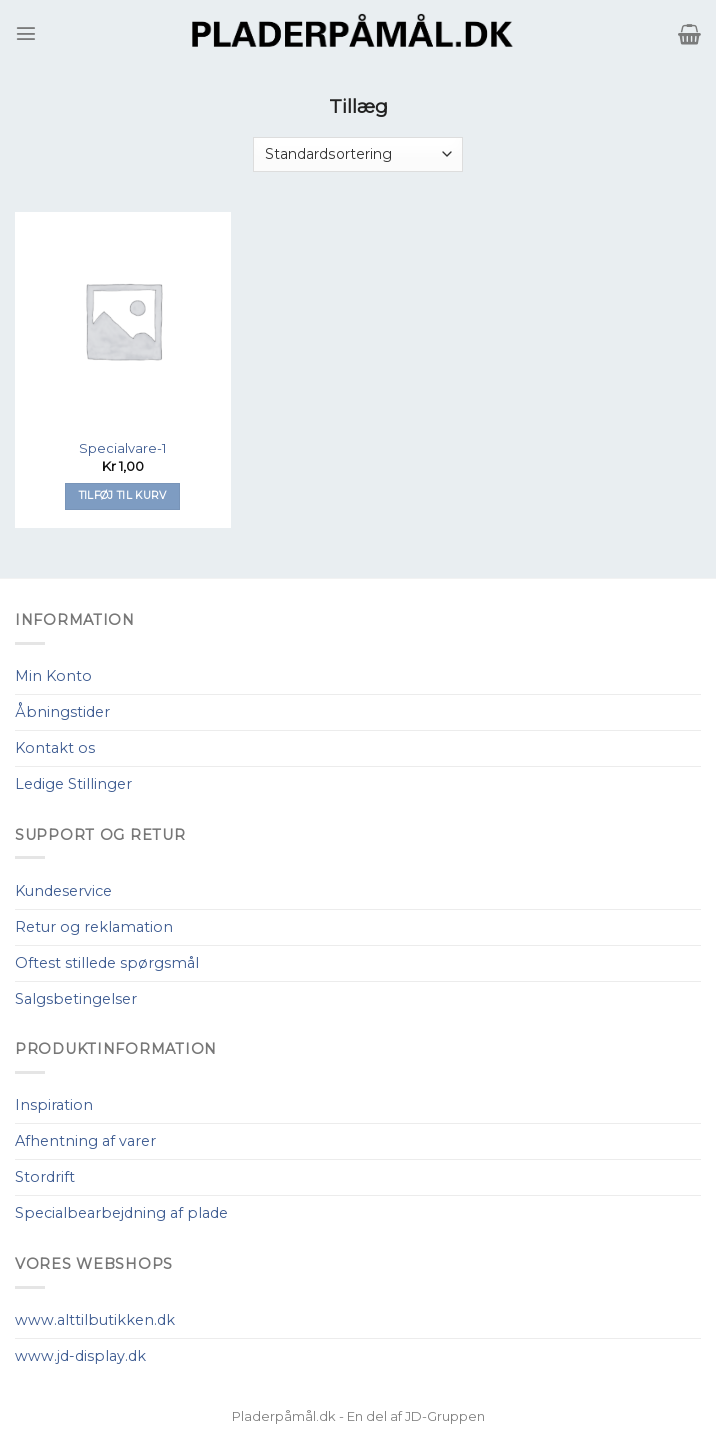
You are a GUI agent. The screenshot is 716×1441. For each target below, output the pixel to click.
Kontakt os (55, 748)
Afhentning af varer (85, 1141)
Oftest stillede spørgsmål (107, 963)
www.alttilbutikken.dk (95, 1320)
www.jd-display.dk (80, 1356)
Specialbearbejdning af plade (121, 1213)
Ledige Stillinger (73, 784)
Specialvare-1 (122, 448)
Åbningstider (62, 712)
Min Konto (53, 676)
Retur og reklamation (94, 927)
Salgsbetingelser (76, 999)
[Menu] (26, 33)
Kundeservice (63, 891)
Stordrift (45, 1177)
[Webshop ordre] (357, 154)
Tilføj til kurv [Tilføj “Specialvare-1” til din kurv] (123, 495)
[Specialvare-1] (123, 320)
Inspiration (54, 1105)
